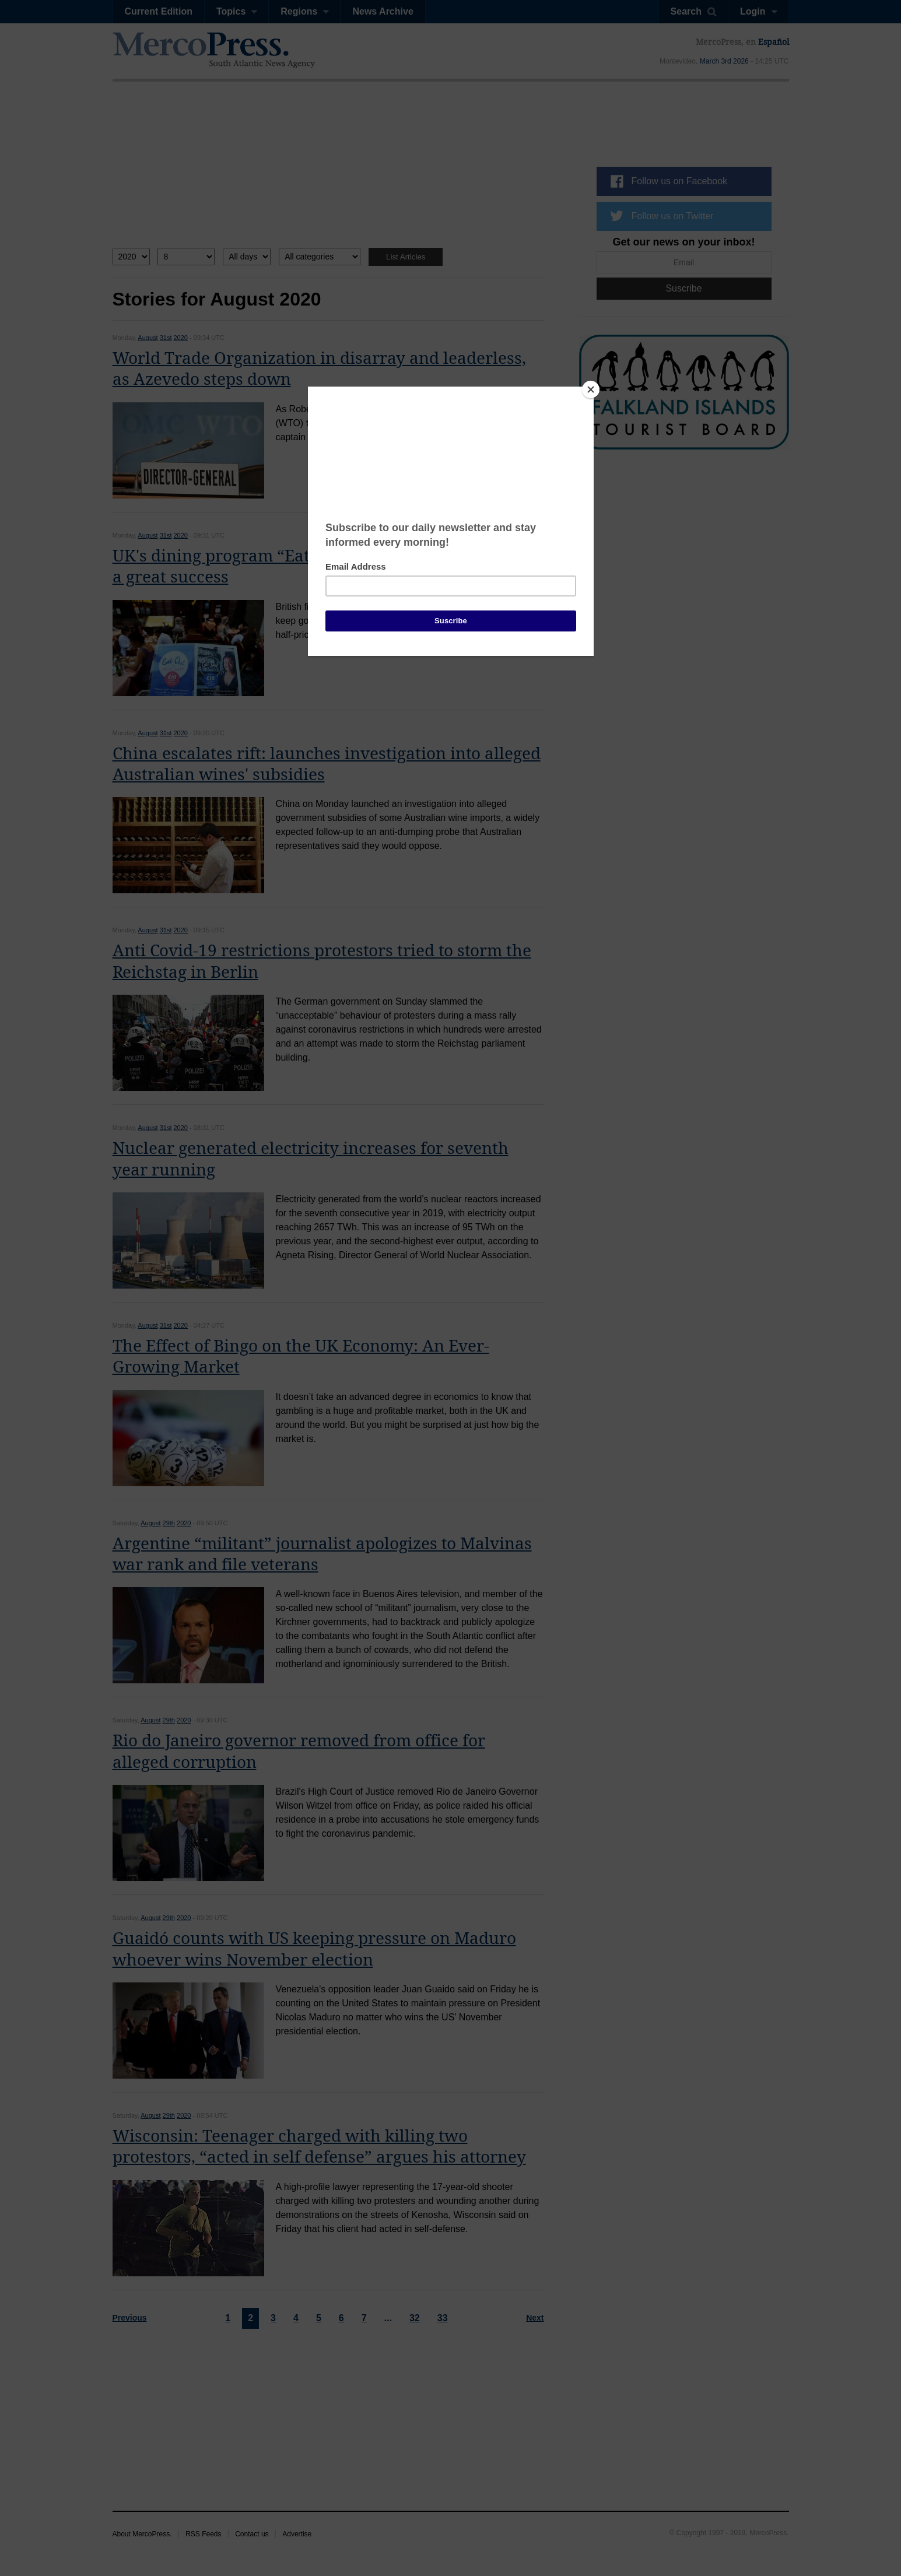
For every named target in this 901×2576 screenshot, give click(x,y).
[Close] (591, 389)
